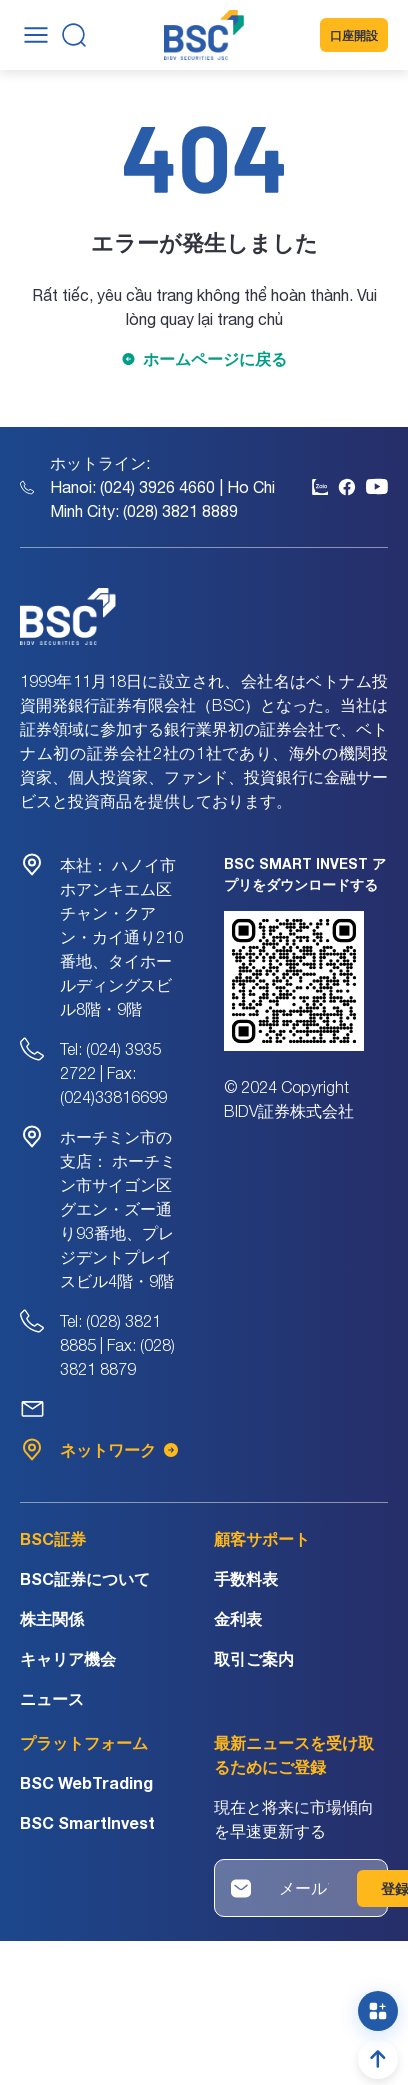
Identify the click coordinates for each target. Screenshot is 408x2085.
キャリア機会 (68, 1658)
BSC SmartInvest (87, 1822)
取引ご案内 (254, 1658)
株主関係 (52, 1618)
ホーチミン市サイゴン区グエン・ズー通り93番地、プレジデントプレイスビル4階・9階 (118, 1209)
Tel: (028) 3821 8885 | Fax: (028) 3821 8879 (117, 1345)
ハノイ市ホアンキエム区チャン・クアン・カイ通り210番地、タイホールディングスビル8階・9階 (121, 937)
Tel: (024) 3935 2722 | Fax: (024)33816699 (113, 1073)
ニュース (52, 1698)
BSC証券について (85, 1578)
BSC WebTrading (86, 1782)
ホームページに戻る (215, 358)
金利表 (238, 1618)
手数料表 (246, 1578)
